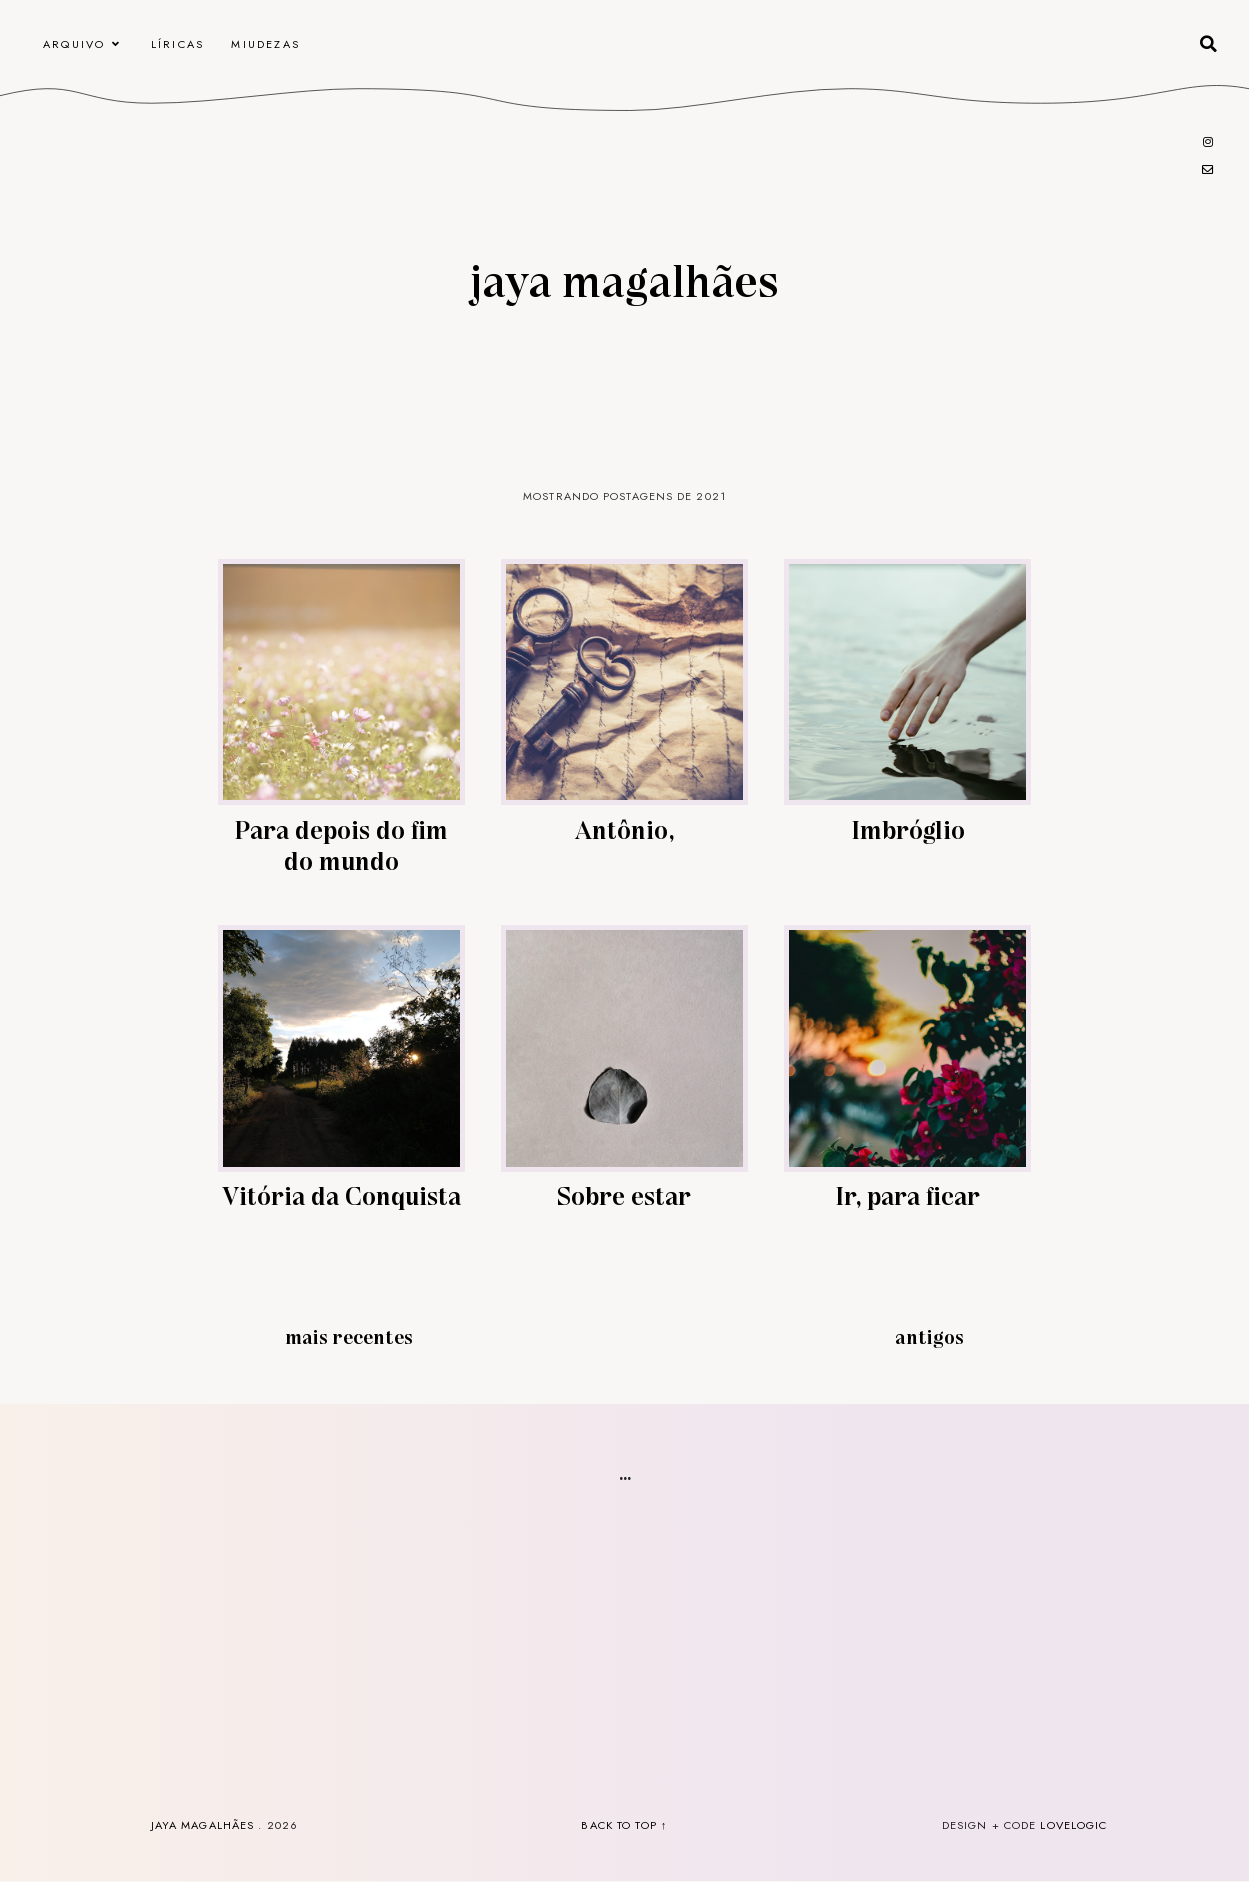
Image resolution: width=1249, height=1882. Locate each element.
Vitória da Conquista (341, 1194)
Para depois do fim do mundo (341, 844)
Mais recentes (349, 1336)
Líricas (177, 44)
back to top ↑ (624, 1825)
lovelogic (1073, 1825)
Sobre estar (624, 1194)
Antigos (929, 1336)
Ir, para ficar (907, 1194)
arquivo (74, 44)
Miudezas (265, 44)
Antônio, (624, 828)
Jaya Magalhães (624, 279)
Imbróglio (908, 828)
